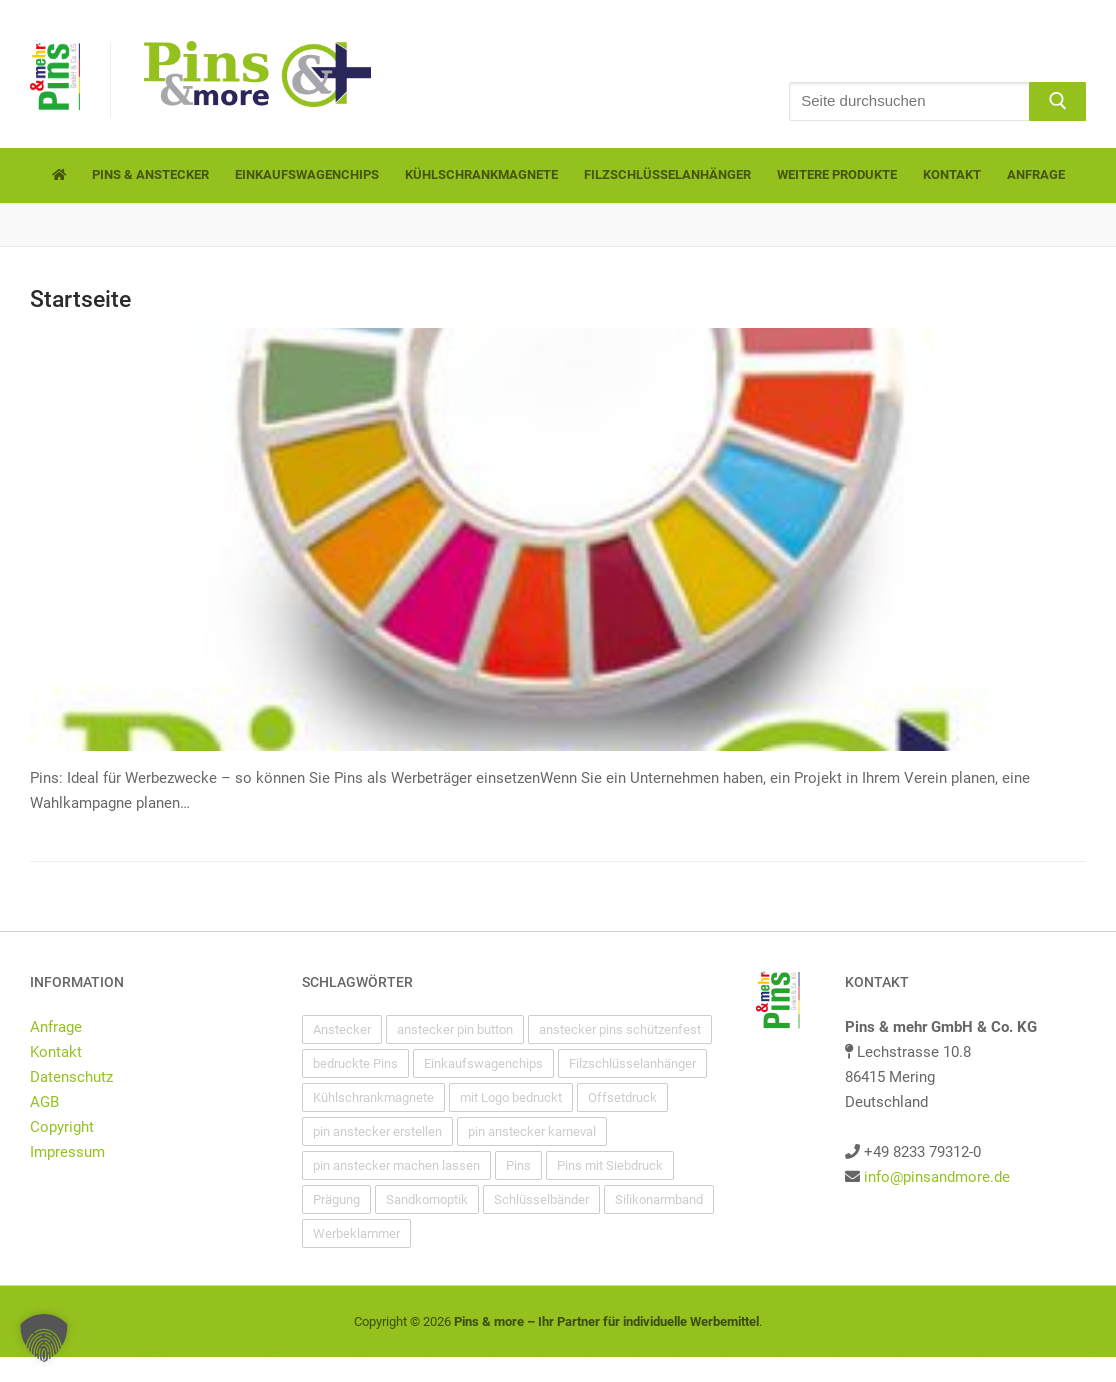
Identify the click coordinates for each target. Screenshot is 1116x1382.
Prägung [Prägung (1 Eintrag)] (336, 1199)
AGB (44, 1102)
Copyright (62, 1127)
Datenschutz (71, 1077)
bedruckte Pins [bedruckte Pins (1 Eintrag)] (355, 1063)
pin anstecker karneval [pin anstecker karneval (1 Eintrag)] (532, 1131)
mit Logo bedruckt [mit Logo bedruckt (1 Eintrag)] (511, 1097)
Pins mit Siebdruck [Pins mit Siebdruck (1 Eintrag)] (610, 1165)
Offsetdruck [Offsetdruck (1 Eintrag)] (622, 1097)
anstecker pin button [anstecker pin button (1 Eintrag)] (455, 1029)
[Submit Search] (1057, 101)
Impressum (67, 1152)
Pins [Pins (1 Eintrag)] (518, 1165)
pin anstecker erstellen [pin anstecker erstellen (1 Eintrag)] (377, 1131)
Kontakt (56, 1052)
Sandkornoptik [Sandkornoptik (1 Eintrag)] (427, 1199)
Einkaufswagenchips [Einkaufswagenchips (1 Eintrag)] (483, 1063)
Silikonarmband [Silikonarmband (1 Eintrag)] (659, 1199)
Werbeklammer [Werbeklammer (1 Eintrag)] (356, 1233)
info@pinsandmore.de (937, 1177)
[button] (44, 1338)
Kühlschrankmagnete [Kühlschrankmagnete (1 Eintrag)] (373, 1097)
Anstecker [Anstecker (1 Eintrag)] (342, 1029)
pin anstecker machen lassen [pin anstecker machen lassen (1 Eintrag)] (396, 1165)
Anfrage (56, 1027)
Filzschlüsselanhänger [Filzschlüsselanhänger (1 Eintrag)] (632, 1063)
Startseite (80, 299)
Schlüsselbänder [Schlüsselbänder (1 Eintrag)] (541, 1199)
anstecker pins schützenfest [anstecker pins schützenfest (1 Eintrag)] (620, 1029)
